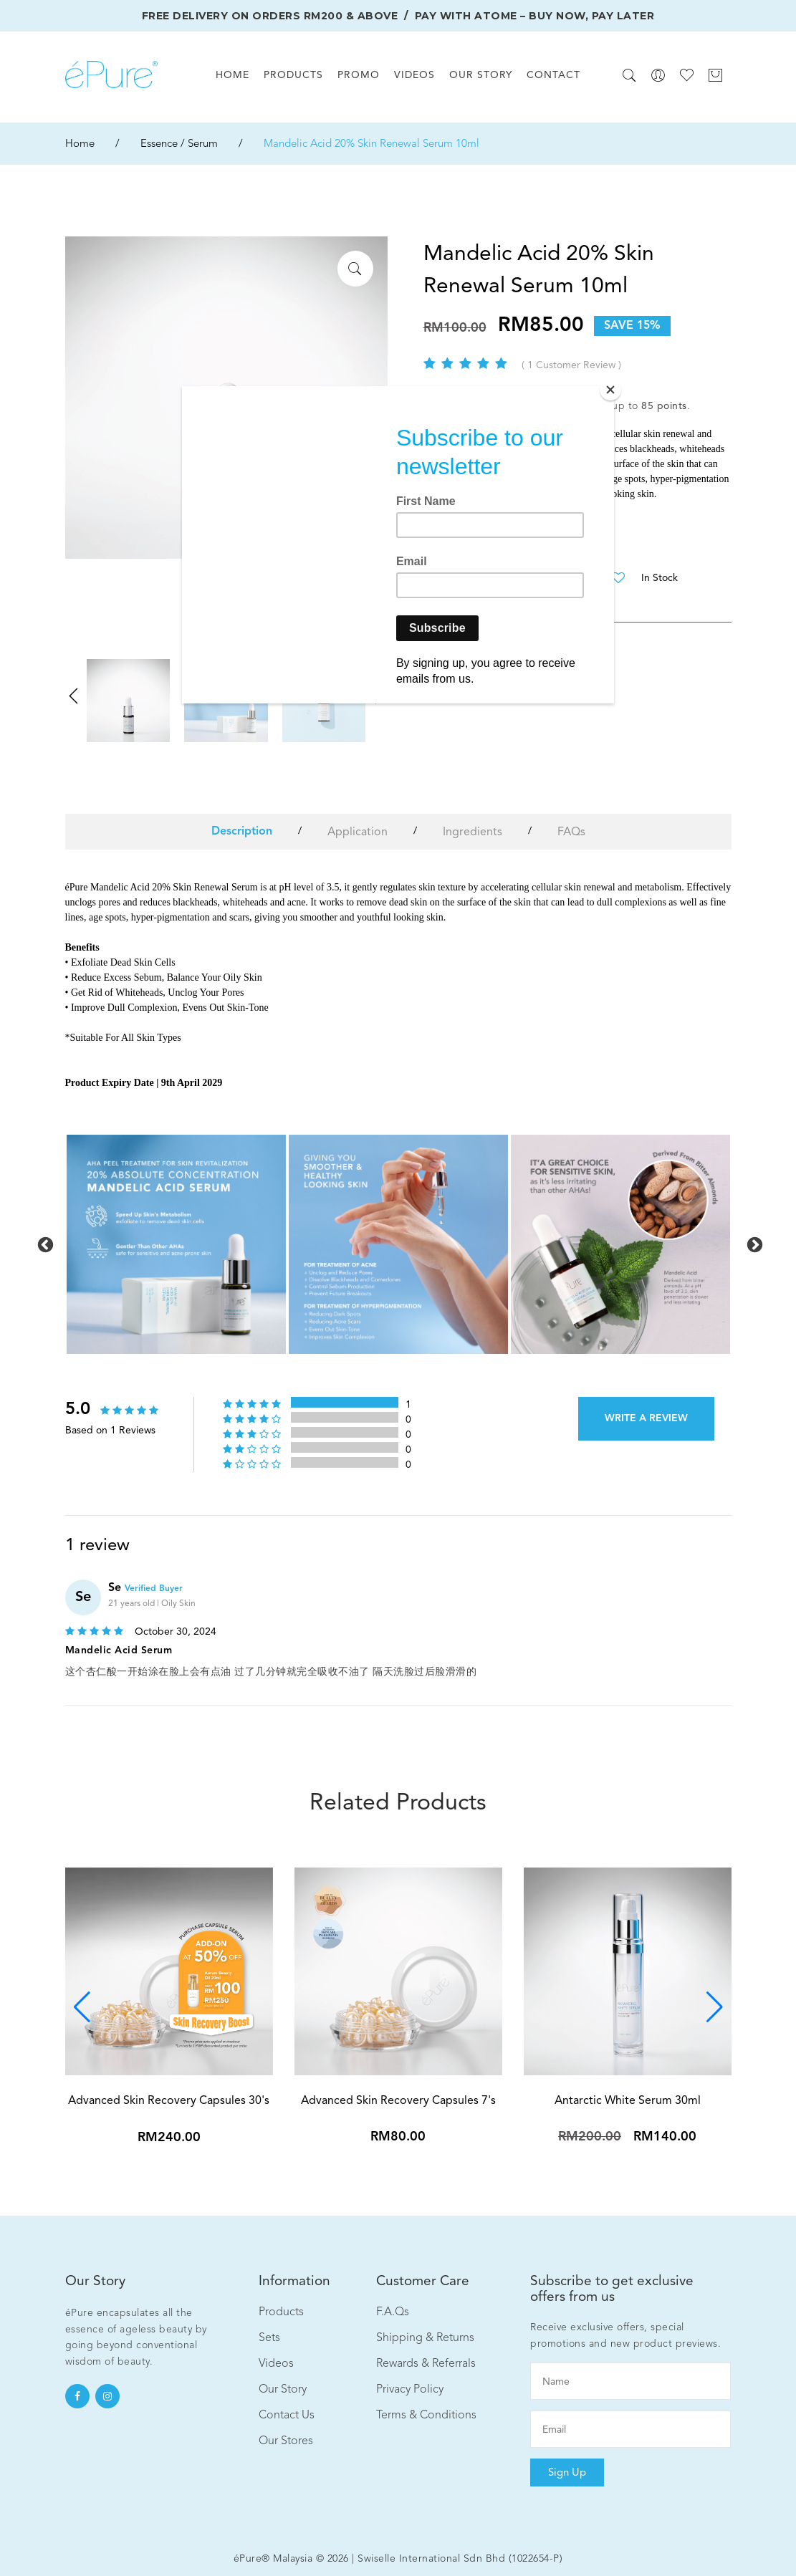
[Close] (610, 389)
